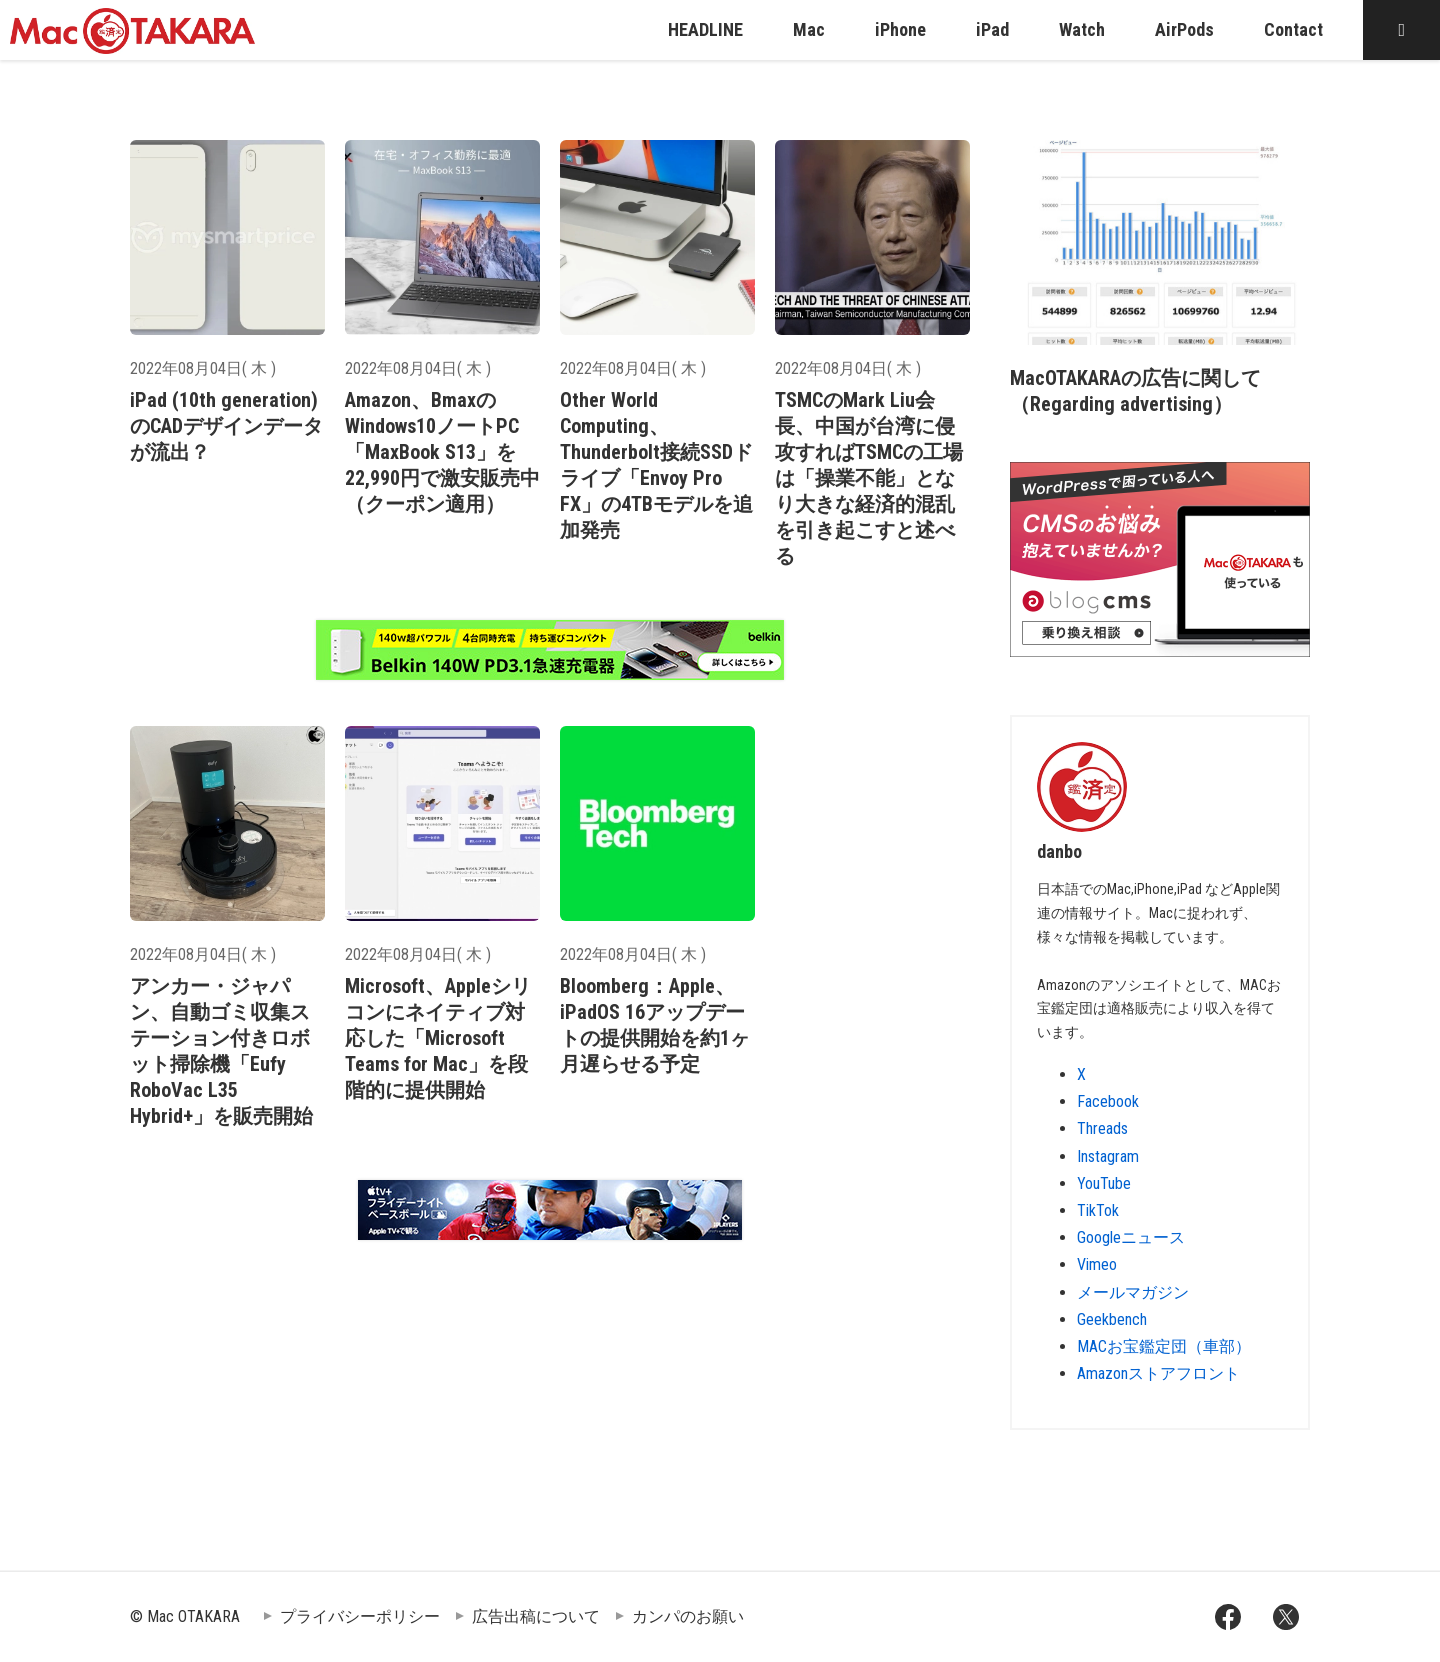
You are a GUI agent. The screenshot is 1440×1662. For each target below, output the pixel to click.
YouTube (1104, 1183)
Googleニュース (1131, 1237)
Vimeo (1097, 1264)
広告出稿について (536, 1616)
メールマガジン (1133, 1292)
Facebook (1108, 1101)
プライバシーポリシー (360, 1616)
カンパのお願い (688, 1616)
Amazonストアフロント (1158, 1373)
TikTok (1098, 1210)
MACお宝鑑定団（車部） (1164, 1346)
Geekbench (1112, 1319)
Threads (1102, 1128)
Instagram (1108, 1156)
